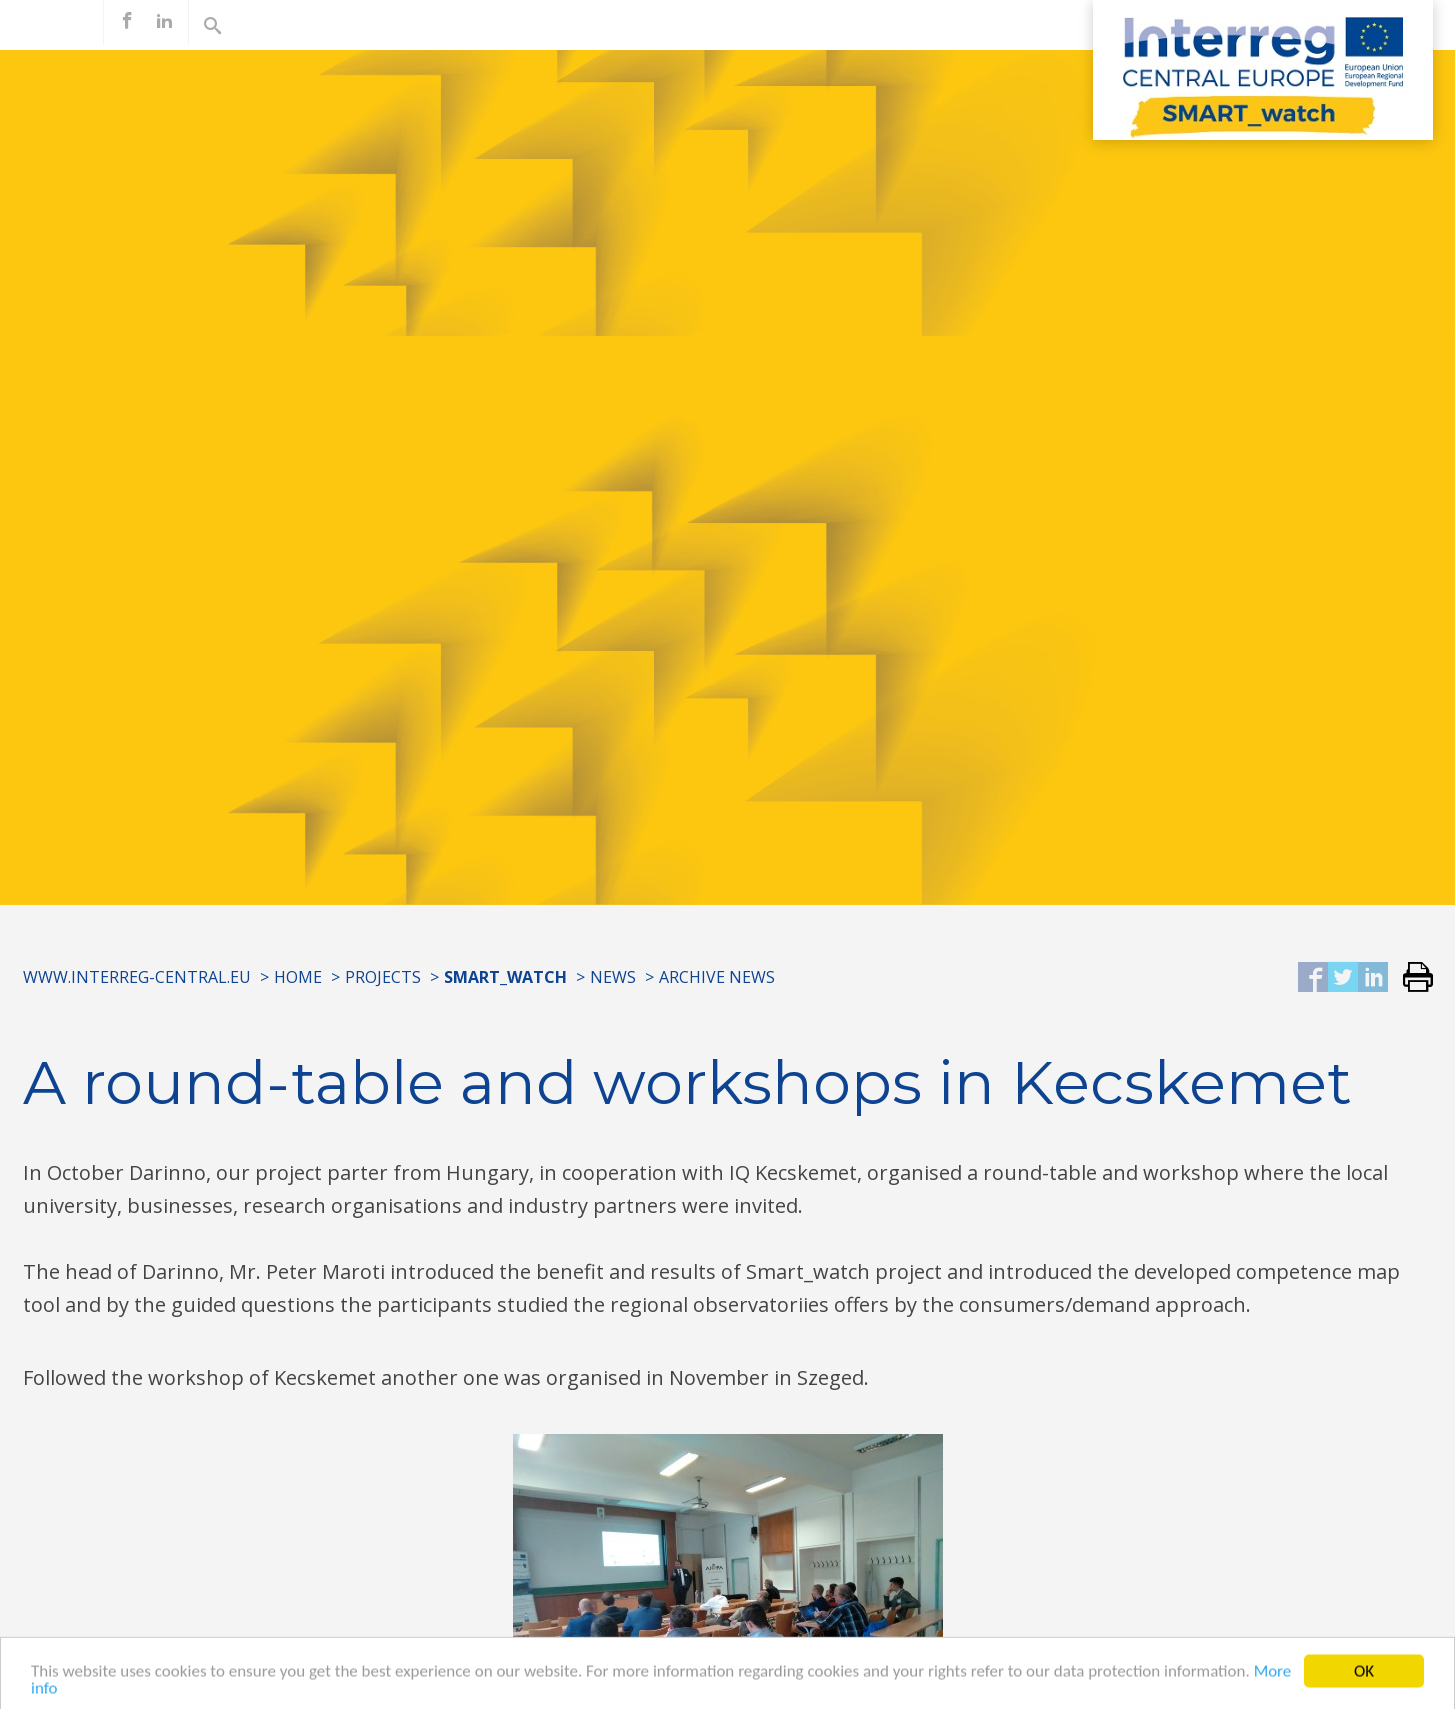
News (613, 977)
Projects (383, 977)
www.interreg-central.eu (137, 977)
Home (298, 977)
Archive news (717, 977)
